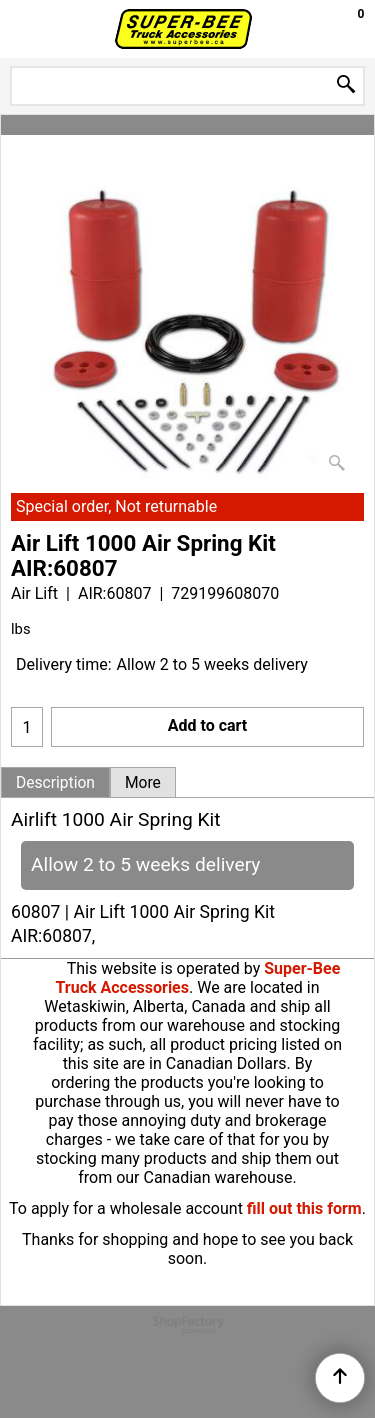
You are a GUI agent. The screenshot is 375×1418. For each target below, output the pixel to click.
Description (55, 783)
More (143, 783)
